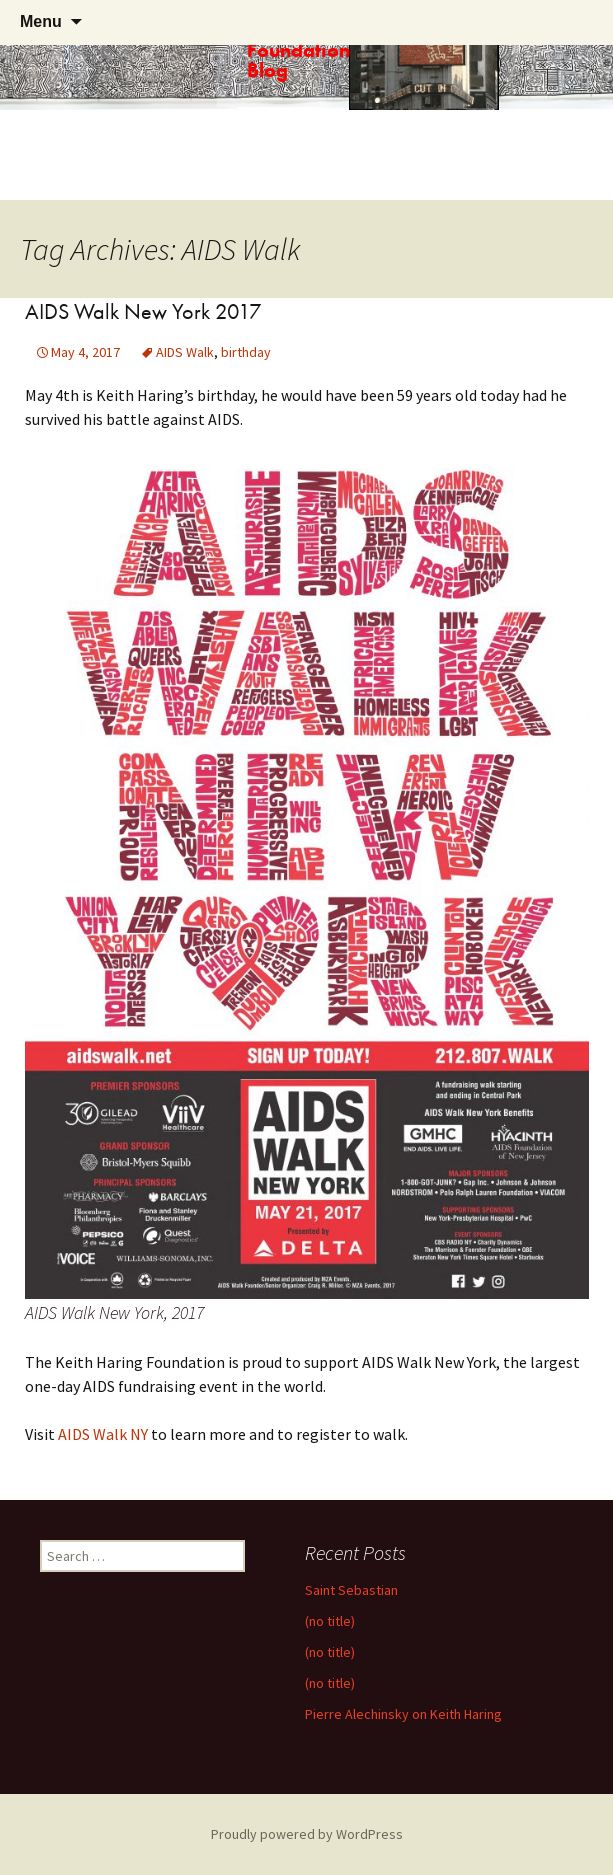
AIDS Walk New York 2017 (143, 311)
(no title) (330, 1621)
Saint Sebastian (351, 1590)
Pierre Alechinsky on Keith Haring (403, 1714)
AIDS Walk (185, 352)
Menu (41, 21)
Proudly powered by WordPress (307, 1834)
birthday (246, 352)
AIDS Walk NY (103, 1434)
